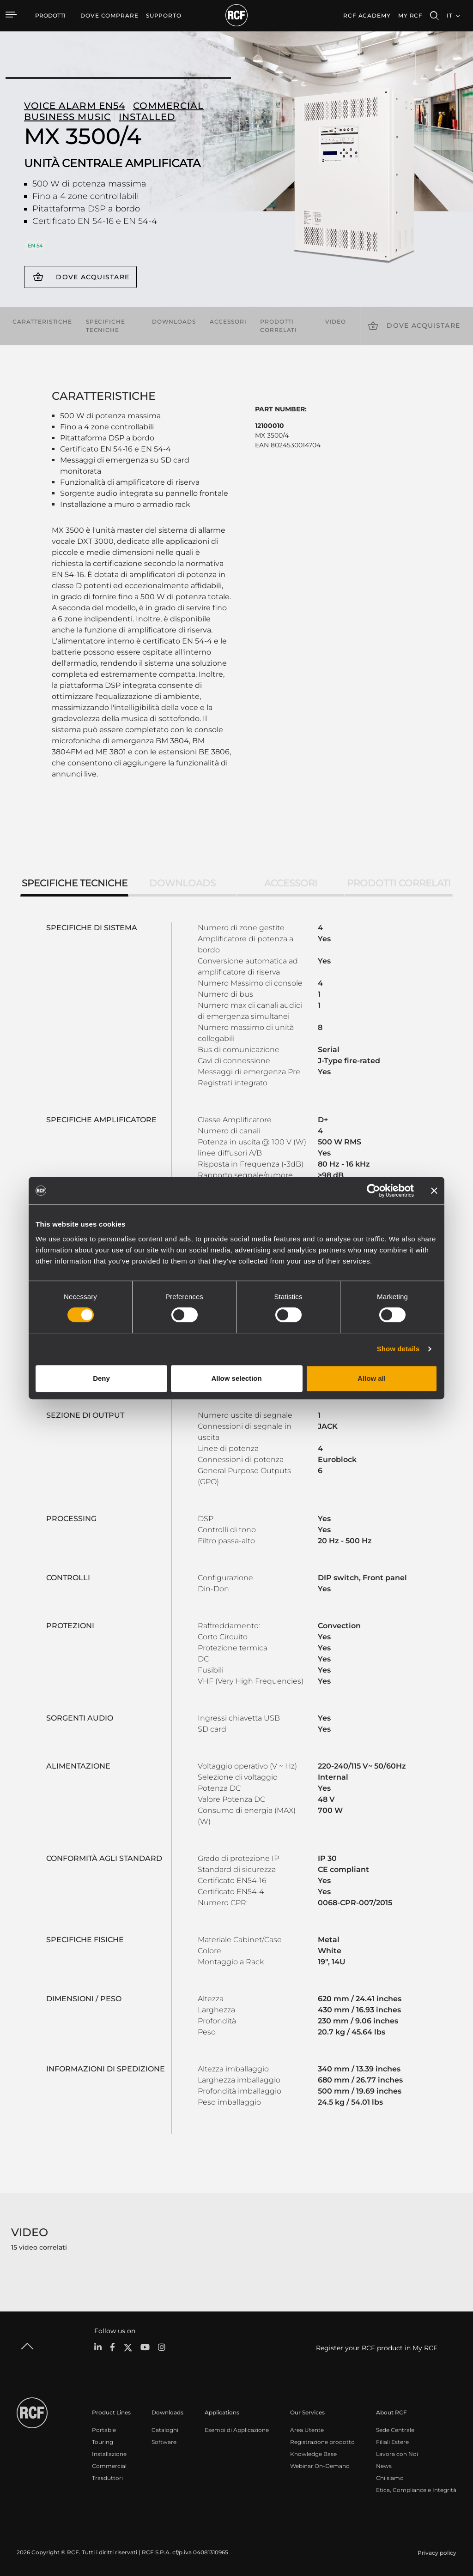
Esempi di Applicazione (237, 2429)
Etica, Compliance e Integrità (416, 2489)
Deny (101, 1378)
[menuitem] (109, 16)
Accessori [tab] (290, 882)
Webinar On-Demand (320, 2465)
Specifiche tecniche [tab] (74, 882)
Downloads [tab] (182, 882)
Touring (102, 2441)
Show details (398, 1349)
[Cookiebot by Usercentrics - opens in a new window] (373, 1191)
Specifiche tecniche (105, 325)
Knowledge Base (313, 2453)
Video (335, 321)
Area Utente (307, 2429)
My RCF (410, 15)
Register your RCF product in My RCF (376, 2348)
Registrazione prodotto (322, 2441)
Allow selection (236, 1378)
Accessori (228, 321)
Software (164, 2441)
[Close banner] (434, 1190)
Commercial (109, 2465)
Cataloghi (165, 2429)
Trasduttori (107, 2477)
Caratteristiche (42, 321)
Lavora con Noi (397, 2453)
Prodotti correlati (278, 325)
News (384, 2465)
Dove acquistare (92, 277)
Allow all (372, 1378)
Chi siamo (390, 2477)
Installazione (109, 2453)
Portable (104, 2429)
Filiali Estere (392, 2441)
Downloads (174, 321)
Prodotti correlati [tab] (399, 882)
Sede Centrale (395, 2429)
